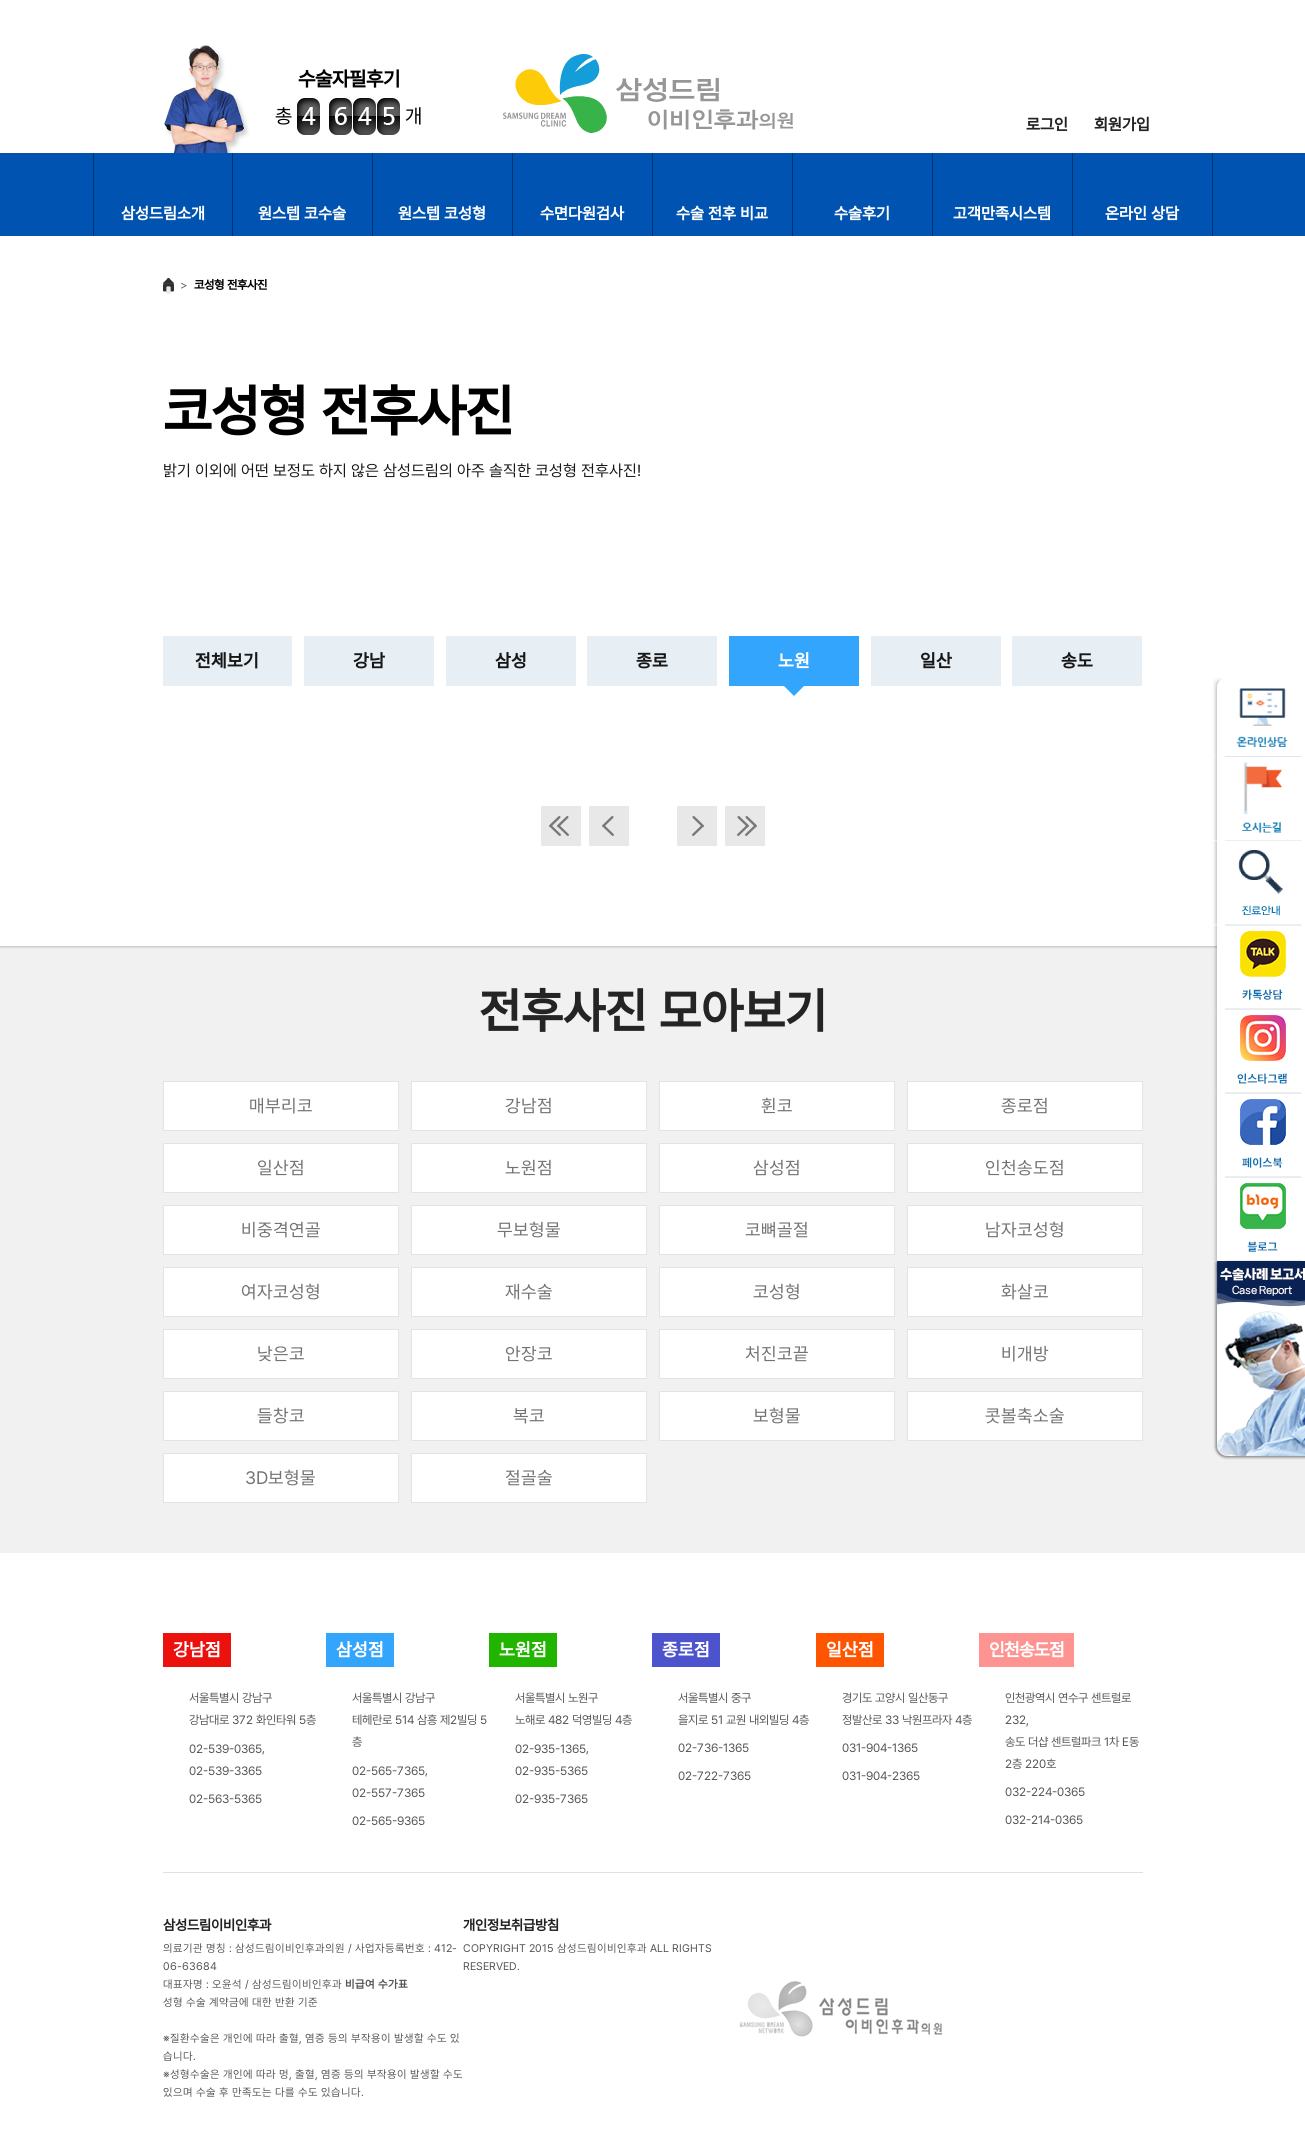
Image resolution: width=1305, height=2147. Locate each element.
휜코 (777, 1105)
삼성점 (777, 1167)
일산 (936, 660)
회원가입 (1122, 124)
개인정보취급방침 (511, 1925)
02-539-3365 (225, 1771)
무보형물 (529, 1229)
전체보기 (227, 660)
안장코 (529, 1353)
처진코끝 (777, 1353)
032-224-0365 (1045, 1792)
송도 (1077, 660)
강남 (369, 660)
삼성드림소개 (163, 213)
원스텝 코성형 (442, 213)
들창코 (281, 1415)
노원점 (529, 1167)
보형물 (777, 1415)
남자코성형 (1025, 1229)
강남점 (529, 1105)
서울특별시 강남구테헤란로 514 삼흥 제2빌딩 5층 (419, 1720)
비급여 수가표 (376, 1984)
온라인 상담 (1142, 213)
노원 (794, 660)
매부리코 (281, 1105)
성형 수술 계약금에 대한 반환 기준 (240, 2002)
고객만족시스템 (1002, 213)
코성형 (777, 1291)
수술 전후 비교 (722, 213)
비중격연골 (281, 1229)
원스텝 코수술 (302, 213)
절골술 (529, 1477)
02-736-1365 (713, 1748)
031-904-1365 (880, 1748)
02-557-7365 (388, 1793)
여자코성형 (281, 1291)
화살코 (1025, 1291)
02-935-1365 (550, 1749)
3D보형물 (280, 1477)
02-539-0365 (225, 1749)
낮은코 (281, 1353)
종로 (652, 660)
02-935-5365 (551, 1771)
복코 (529, 1415)
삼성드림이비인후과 (217, 1925)
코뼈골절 (777, 1229)
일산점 (281, 1167)
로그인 (1047, 124)
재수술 (529, 1291)
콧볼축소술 (1025, 1415)
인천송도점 (1025, 1167)
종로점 (1025, 1105)
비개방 (1025, 1353)
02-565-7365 (388, 1771)
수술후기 (862, 213)
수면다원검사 (582, 213)
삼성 (511, 660)
